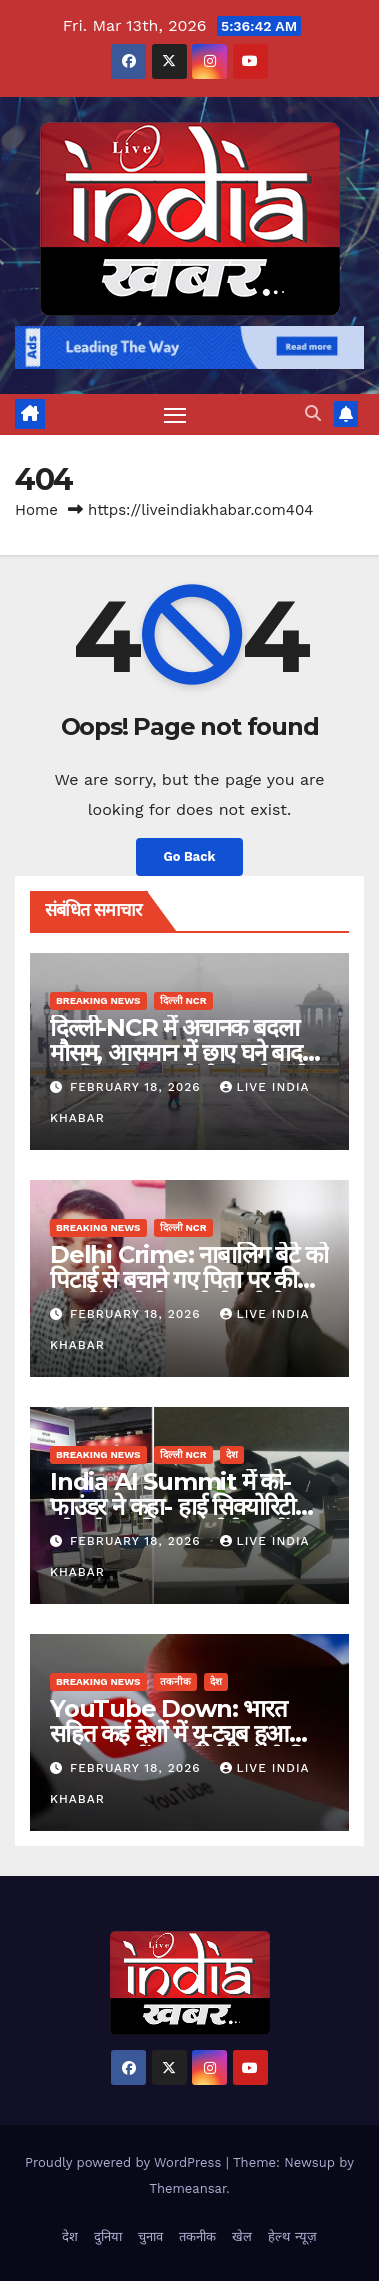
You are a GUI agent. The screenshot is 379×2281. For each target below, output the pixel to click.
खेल (242, 2236)
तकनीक (175, 1681)
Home (36, 510)
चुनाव (150, 2236)
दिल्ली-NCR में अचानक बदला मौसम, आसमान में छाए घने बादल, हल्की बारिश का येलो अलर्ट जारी (186, 1052)
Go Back (190, 856)
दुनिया (108, 2236)
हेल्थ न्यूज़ (292, 2236)
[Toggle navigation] (175, 415)
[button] (313, 413)
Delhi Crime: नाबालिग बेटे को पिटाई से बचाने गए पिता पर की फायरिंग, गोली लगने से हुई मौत (189, 1279)
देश (232, 1454)
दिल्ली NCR (183, 1000)
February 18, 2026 (138, 1087)
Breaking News (98, 1000)
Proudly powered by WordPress (125, 2162)
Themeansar (187, 2188)
